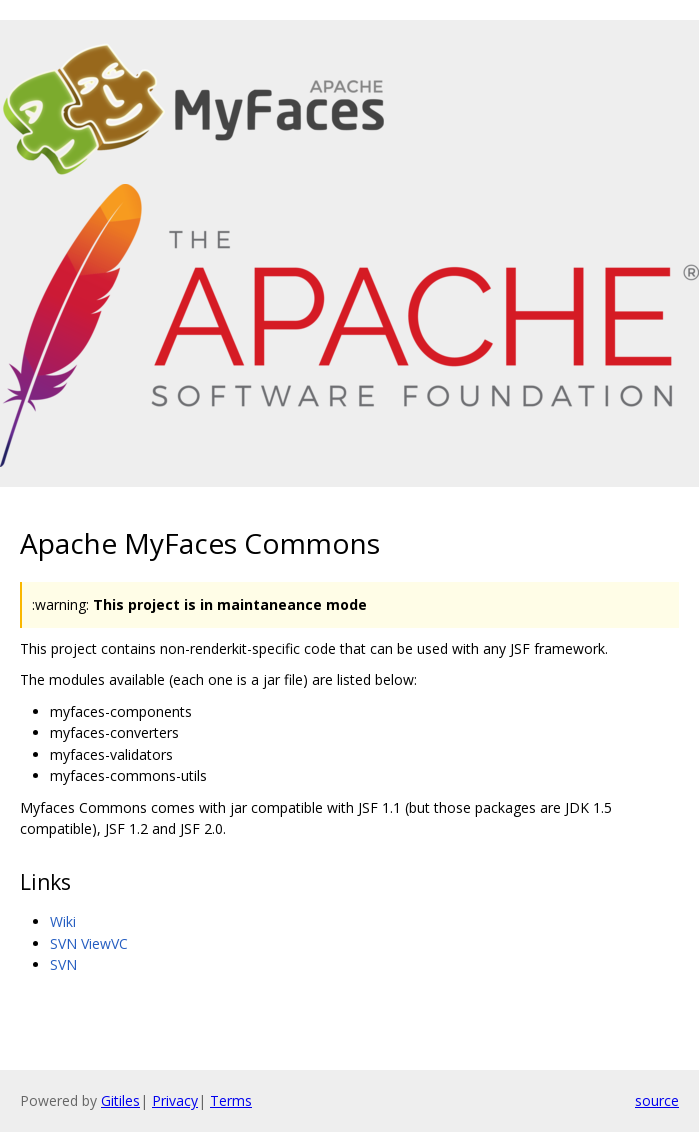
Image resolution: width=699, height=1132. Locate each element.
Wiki (63, 921)
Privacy (175, 1100)
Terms (231, 1100)
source (657, 1100)
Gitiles (120, 1100)
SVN (63, 964)
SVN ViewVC (89, 943)
